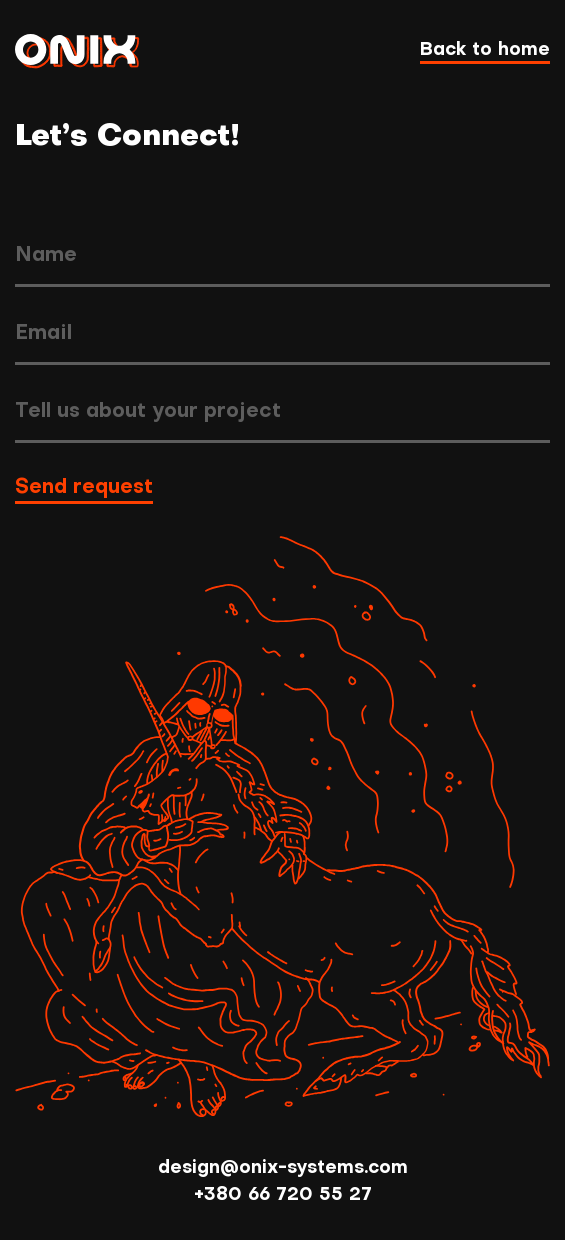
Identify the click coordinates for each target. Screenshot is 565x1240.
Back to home (485, 50)
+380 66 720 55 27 (283, 1195)
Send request (84, 488)
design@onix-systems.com (283, 1168)
